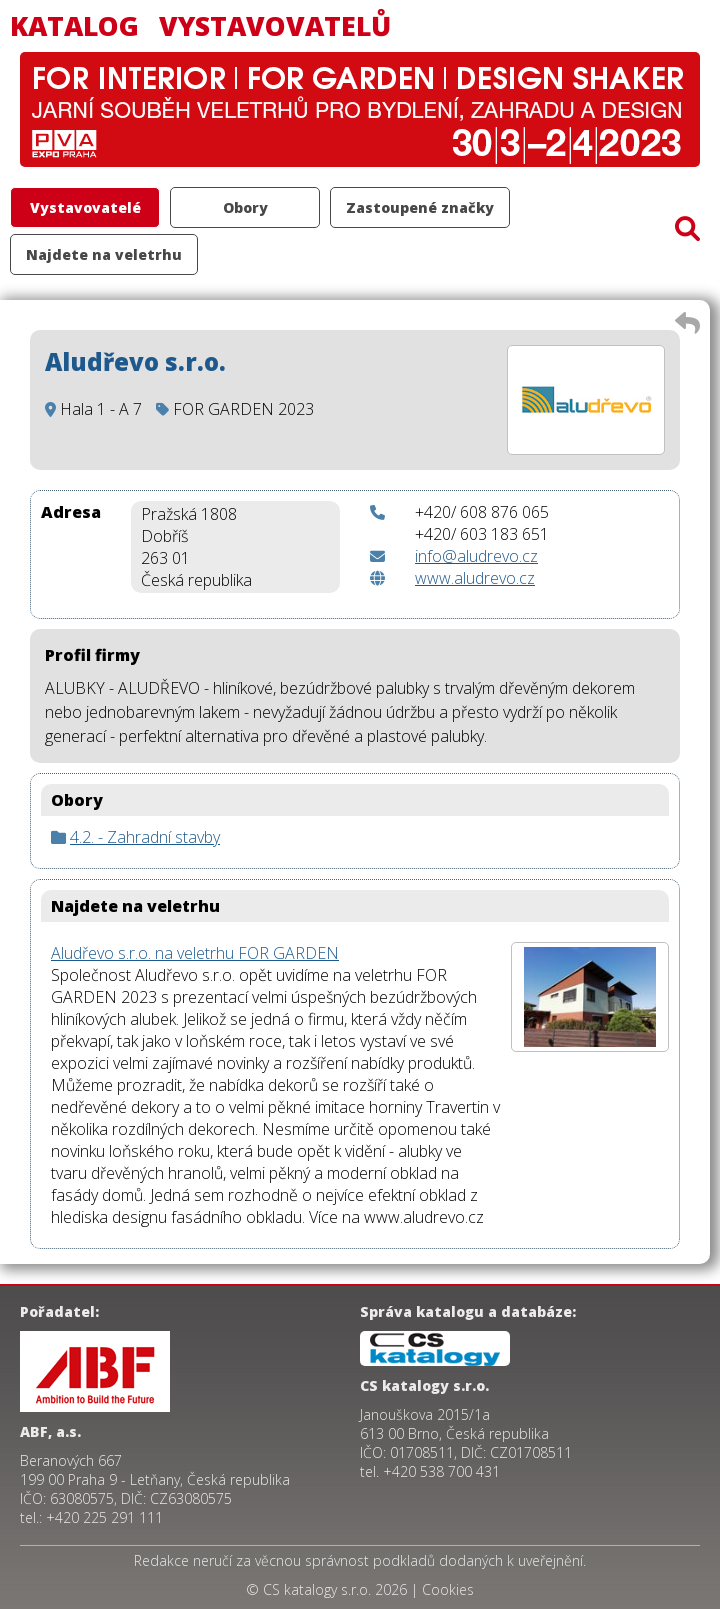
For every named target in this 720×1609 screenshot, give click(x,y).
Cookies (448, 1589)
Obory (245, 207)
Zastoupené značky (420, 207)
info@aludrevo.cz (476, 556)
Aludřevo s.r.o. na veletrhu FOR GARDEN (195, 953)
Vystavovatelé (85, 207)
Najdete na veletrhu (104, 254)
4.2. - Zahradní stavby (145, 837)
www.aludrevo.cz (475, 578)
